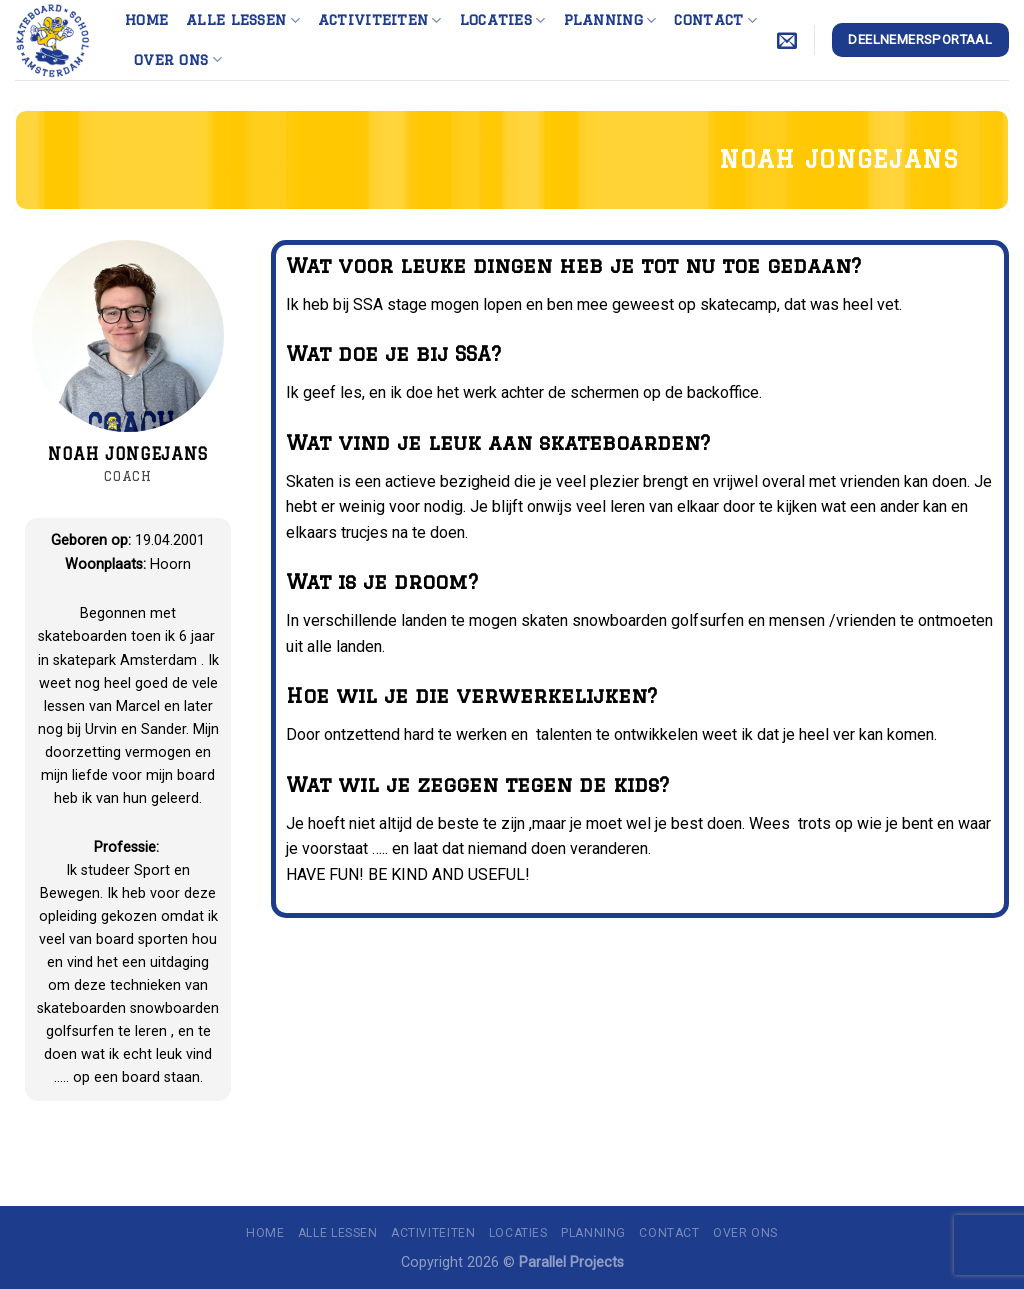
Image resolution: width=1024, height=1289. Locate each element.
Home (146, 19)
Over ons (178, 59)
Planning (610, 20)
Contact (715, 20)
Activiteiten (380, 20)
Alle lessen (243, 20)
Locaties (503, 20)
